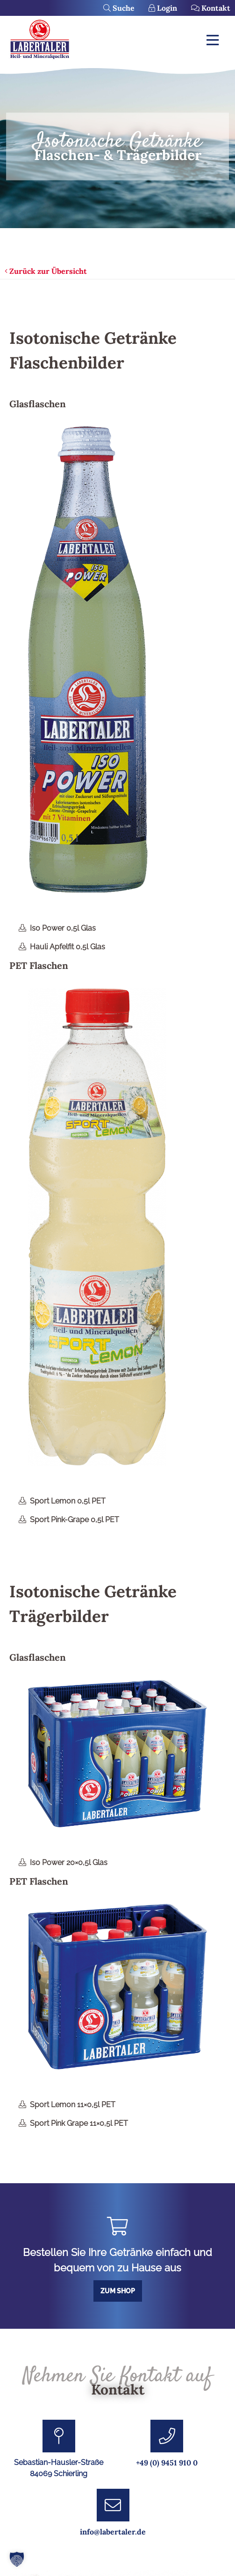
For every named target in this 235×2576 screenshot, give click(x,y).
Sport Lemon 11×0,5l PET (72, 2104)
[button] (17, 2559)
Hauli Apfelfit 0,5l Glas (67, 946)
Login (163, 8)
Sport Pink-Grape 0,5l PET (74, 1519)
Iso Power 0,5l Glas (63, 928)
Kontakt (210, 8)
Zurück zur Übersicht (46, 271)
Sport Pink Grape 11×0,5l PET (79, 2123)
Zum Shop (117, 2291)
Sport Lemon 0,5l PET (68, 1501)
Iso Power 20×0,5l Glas (68, 1862)
